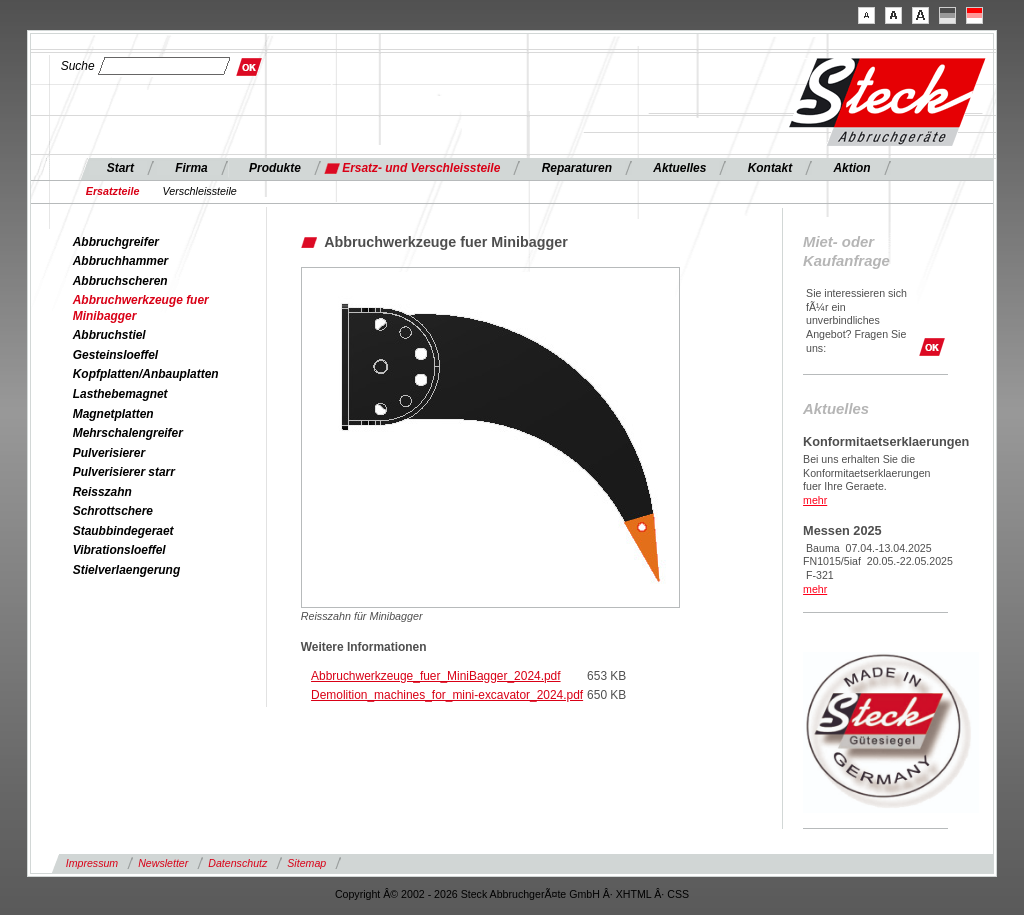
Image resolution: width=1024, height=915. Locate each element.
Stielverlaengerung (126, 570)
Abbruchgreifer (116, 242)
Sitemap (306, 863)
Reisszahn (102, 492)
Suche (78, 66)
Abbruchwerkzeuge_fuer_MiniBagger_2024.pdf (436, 676)
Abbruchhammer (121, 261)
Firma (191, 168)
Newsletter (163, 863)
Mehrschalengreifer (128, 433)
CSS (678, 894)
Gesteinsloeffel (115, 355)
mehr (815, 500)
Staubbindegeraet (123, 531)
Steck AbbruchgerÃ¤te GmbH (530, 894)
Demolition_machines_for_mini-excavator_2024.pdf (447, 695)
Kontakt (770, 168)
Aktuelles (679, 168)
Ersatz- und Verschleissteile (421, 168)
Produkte (275, 168)
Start (120, 168)
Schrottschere (113, 511)
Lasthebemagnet (120, 394)
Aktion (851, 168)
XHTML (634, 894)
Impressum (92, 863)
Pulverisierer (109, 453)
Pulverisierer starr (124, 472)
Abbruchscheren (120, 281)
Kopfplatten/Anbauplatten (146, 374)
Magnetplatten (113, 414)
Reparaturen (577, 168)
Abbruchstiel (109, 335)
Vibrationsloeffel (119, 550)
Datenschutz (237, 863)
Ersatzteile (113, 191)
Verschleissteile (200, 191)
